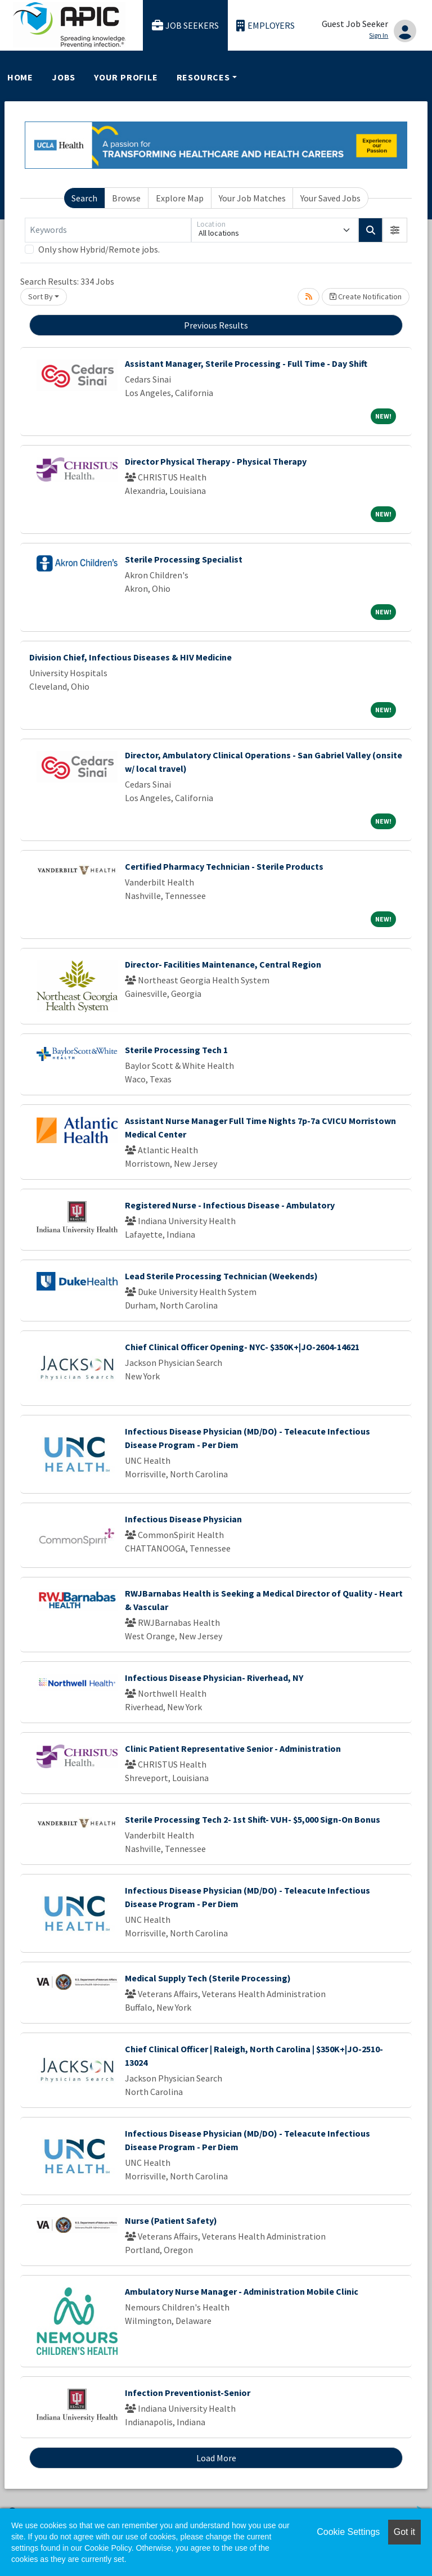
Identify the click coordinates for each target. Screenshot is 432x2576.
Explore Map (180, 198)
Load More (216, 2457)
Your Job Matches (252, 198)
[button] (394, 230)
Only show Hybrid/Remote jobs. (99, 249)
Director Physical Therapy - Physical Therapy (216, 461)
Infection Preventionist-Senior (187, 2392)
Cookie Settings (348, 2532)
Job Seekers (185, 26)
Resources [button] (203, 77)
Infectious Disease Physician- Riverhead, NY (214, 1677)
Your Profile (126, 77)
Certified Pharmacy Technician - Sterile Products (224, 866)
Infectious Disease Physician (183, 1519)
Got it (404, 2532)
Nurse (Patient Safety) (171, 2220)
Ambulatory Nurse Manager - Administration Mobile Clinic (241, 2291)
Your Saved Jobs (330, 198)
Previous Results (216, 325)
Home (20, 77)
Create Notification (366, 296)
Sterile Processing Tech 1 (176, 1049)
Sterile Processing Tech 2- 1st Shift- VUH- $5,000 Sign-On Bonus (252, 1819)
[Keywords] (108, 230)
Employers (265, 26)
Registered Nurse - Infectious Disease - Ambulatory (230, 1205)
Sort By (40, 296)
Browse (126, 198)
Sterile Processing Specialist (183, 559)
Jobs (63, 77)
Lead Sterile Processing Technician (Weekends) (221, 1276)
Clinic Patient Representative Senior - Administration (233, 1748)
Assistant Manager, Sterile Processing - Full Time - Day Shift (246, 363)
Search (84, 198)
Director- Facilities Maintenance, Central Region (223, 964)
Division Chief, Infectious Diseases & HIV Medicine (130, 657)
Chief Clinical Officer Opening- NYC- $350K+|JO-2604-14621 (242, 1346)
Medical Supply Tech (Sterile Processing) (208, 1978)
